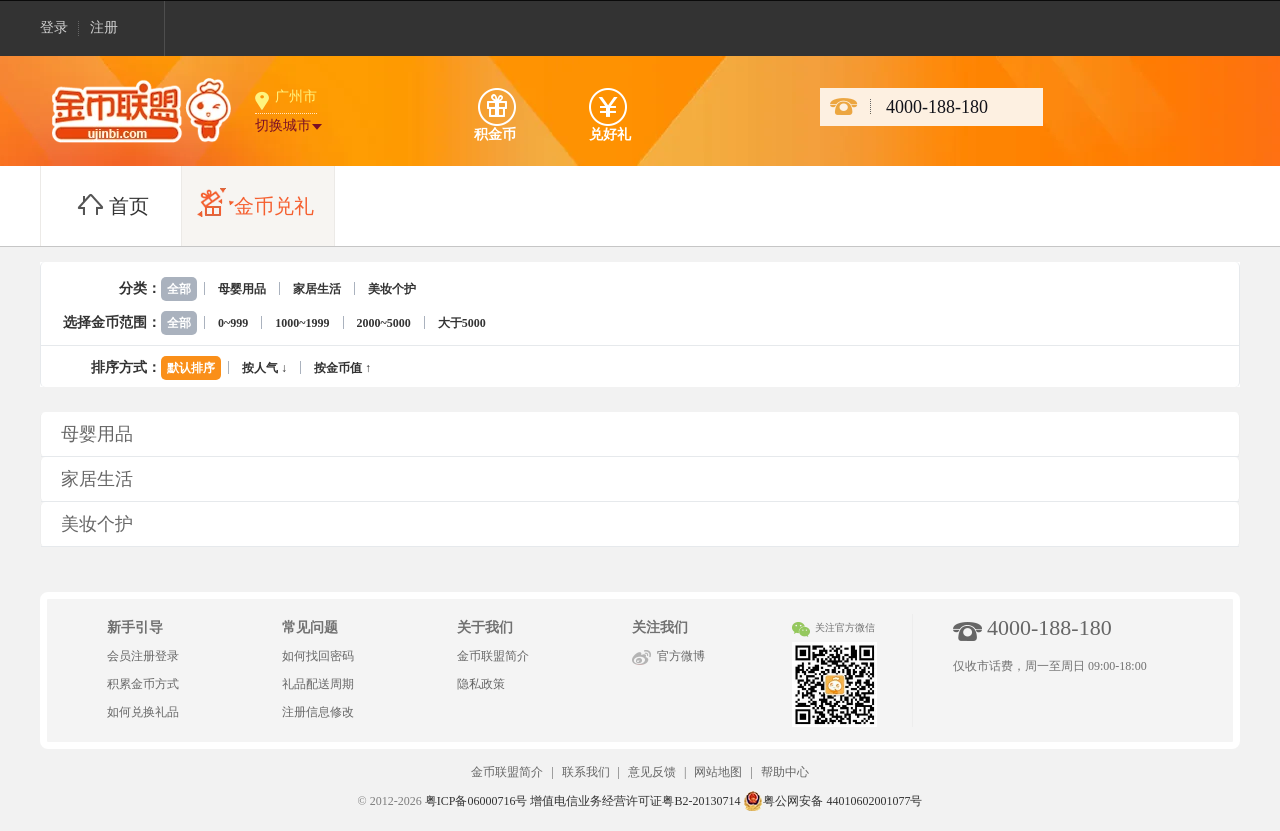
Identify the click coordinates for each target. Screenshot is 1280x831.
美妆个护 (392, 289)
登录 (54, 27)
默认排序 (191, 368)
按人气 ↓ (264, 368)
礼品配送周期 (318, 684)
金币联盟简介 (493, 656)
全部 (179, 289)
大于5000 (462, 323)
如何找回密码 (318, 656)
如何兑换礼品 (143, 712)
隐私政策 (481, 684)
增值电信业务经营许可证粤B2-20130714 (635, 801)
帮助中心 (785, 772)
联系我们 (586, 772)
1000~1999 (302, 323)
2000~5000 (384, 323)
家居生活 (317, 289)
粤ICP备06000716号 (476, 801)
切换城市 (283, 125)
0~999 (233, 323)
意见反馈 (652, 772)
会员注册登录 (143, 656)
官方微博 (681, 656)
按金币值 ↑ (342, 368)
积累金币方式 (143, 684)
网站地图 (718, 772)
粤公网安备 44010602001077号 (832, 801)
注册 (104, 27)
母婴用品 (242, 289)
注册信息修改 (318, 712)
